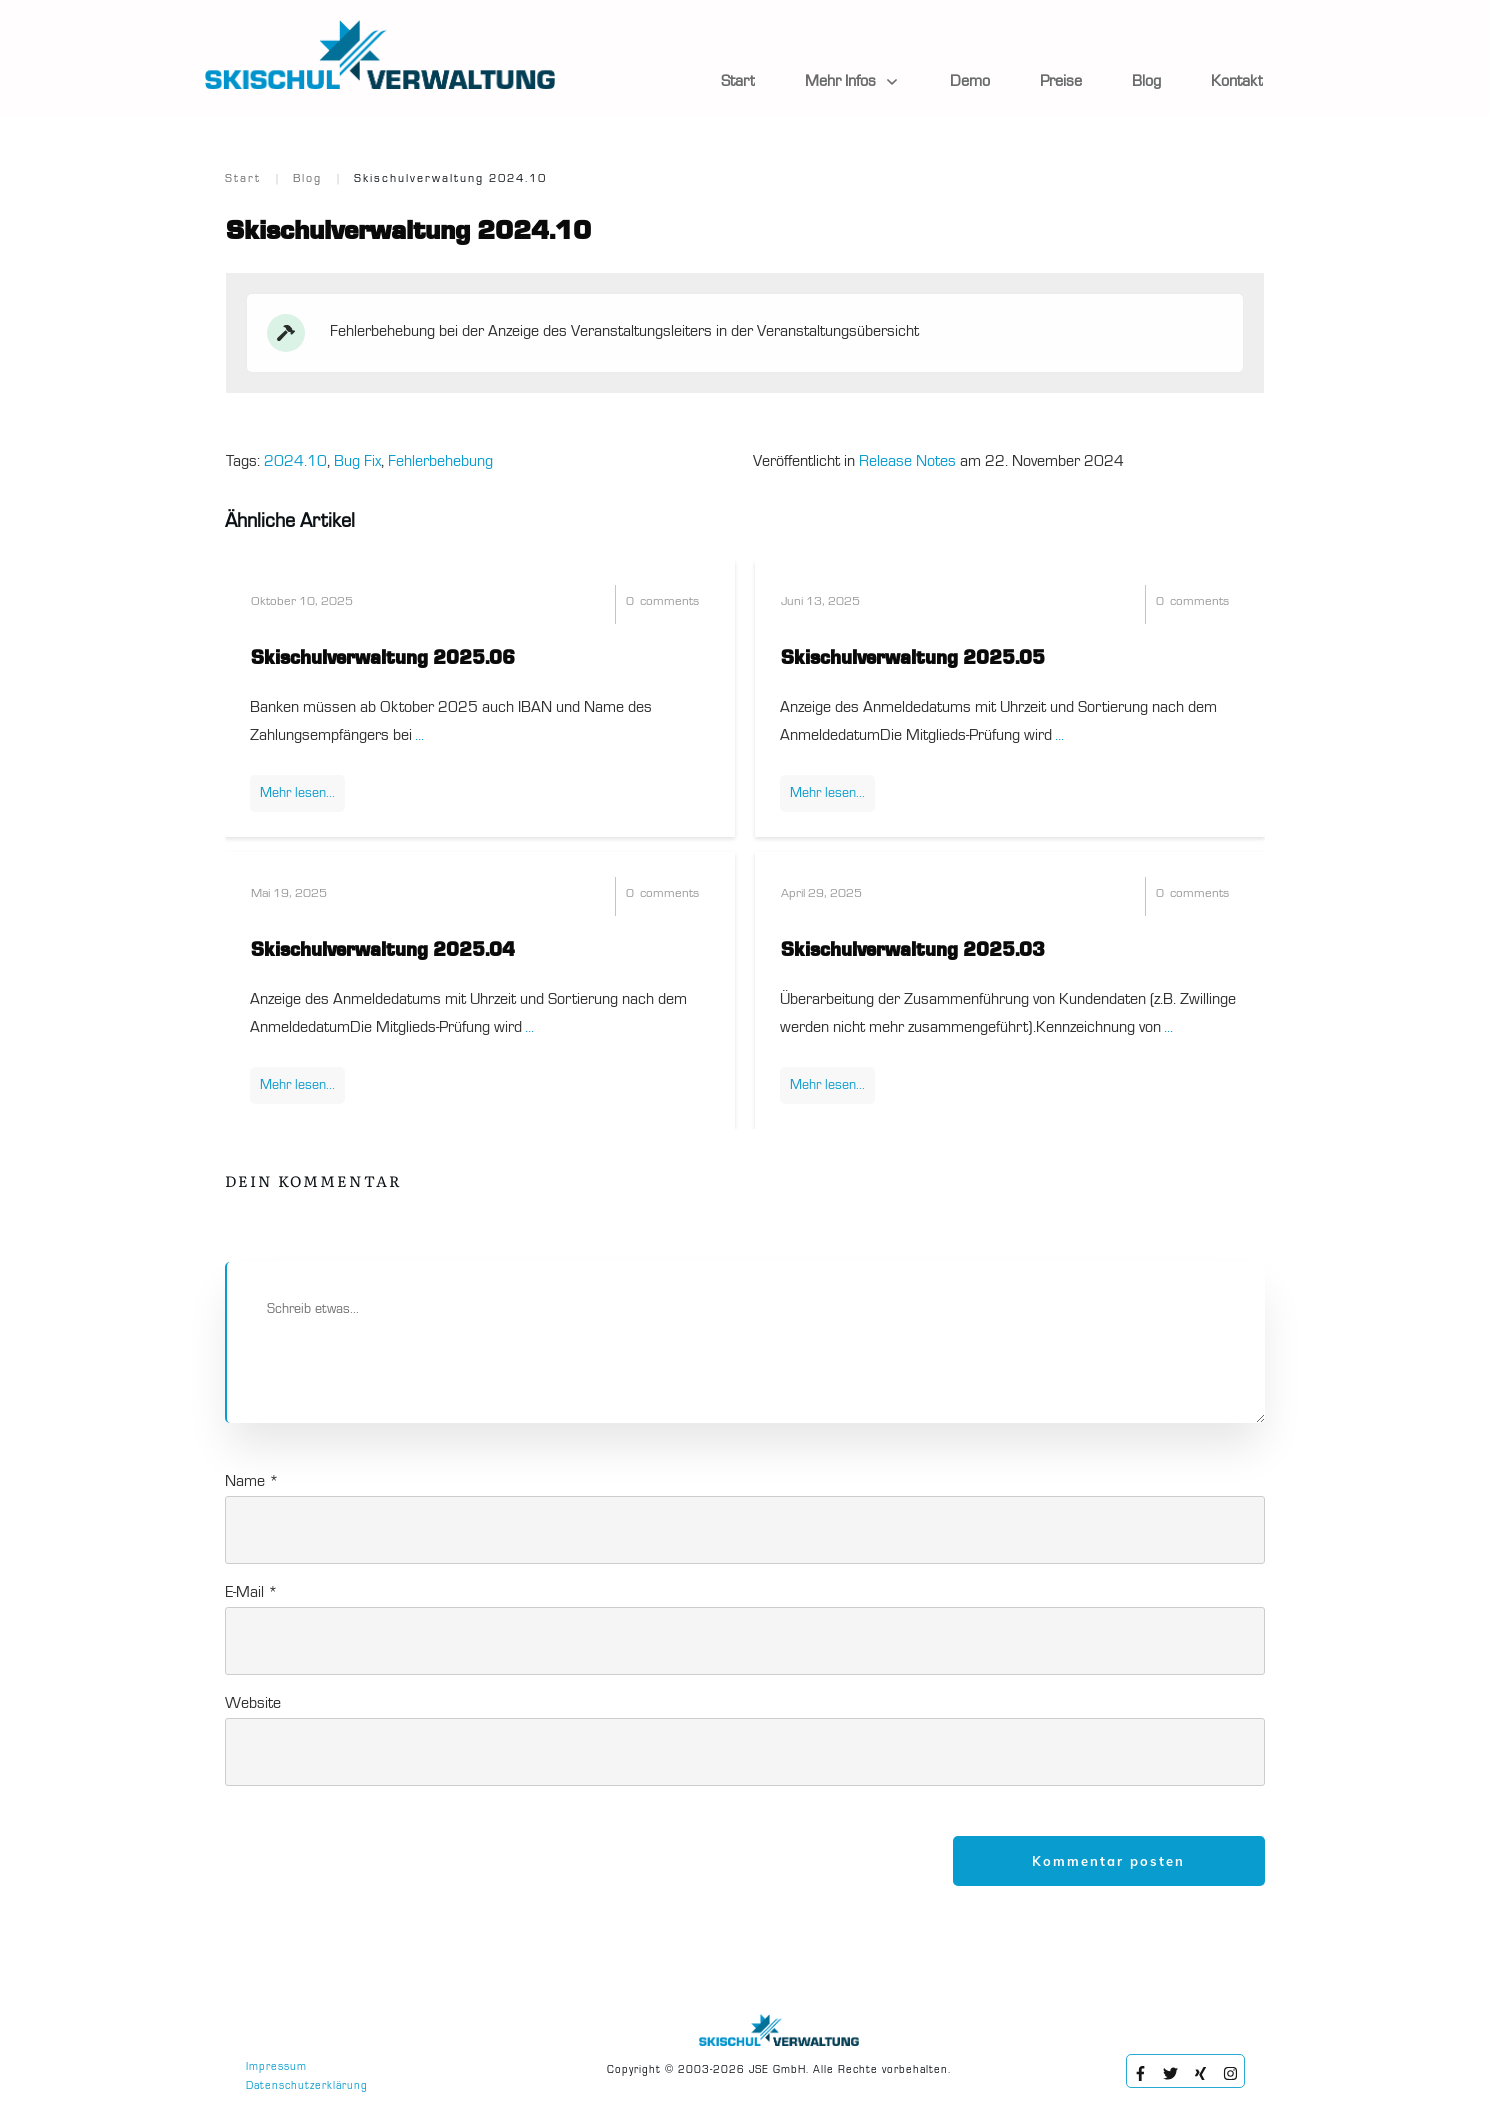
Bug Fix (357, 462)
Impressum (276, 2067)
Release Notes (907, 462)
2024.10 (295, 462)
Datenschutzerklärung (307, 2086)
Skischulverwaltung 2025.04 (383, 951)
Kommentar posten (1108, 1861)
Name (252, 1482)
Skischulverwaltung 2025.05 (913, 659)
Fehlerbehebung (440, 462)
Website (253, 1704)
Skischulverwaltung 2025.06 (383, 659)
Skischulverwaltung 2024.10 (408, 232)
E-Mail (251, 1593)
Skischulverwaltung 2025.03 (913, 951)
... (419, 736)
